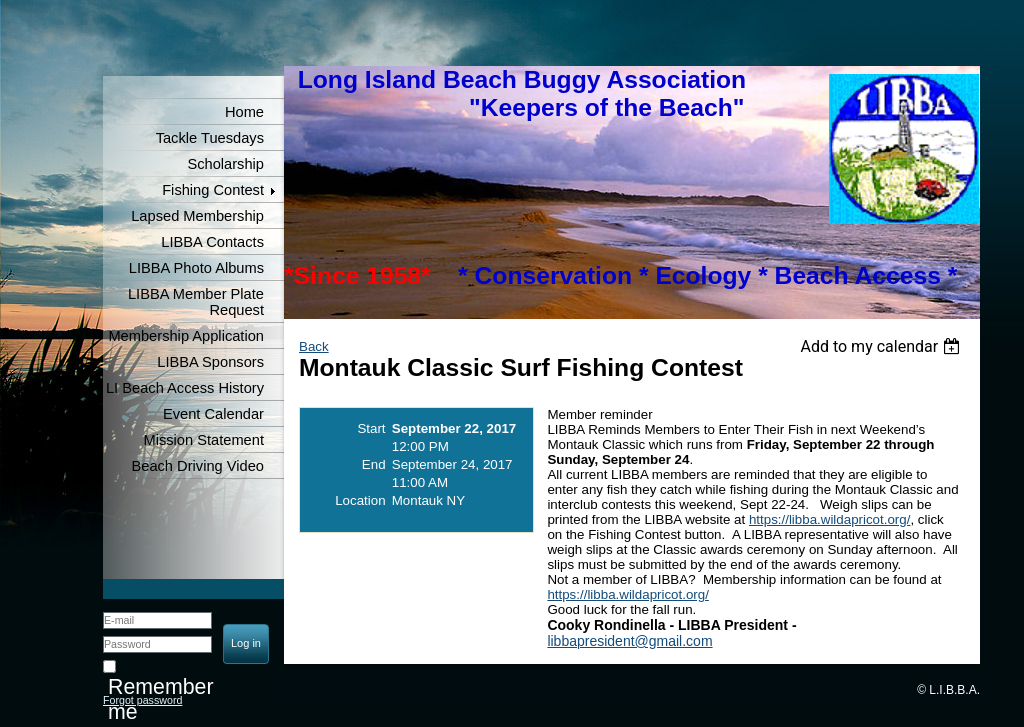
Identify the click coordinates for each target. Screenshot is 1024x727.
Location (360, 500)
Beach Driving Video (197, 466)
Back (314, 346)
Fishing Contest (213, 190)
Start (371, 428)
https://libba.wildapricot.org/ (830, 519)
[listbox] (882, 346)
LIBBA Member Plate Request (196, 302)
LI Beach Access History (185, 388)
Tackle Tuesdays (210, 138)
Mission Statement (203, 440)
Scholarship (225, 164)
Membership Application (186, 336)
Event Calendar (213, 414)
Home (244, 112)
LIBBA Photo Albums (196, 268)
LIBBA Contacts (212, 242)
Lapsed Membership (197, 216)
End (374, 464)
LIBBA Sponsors (210, 362)
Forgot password (142, 700)
